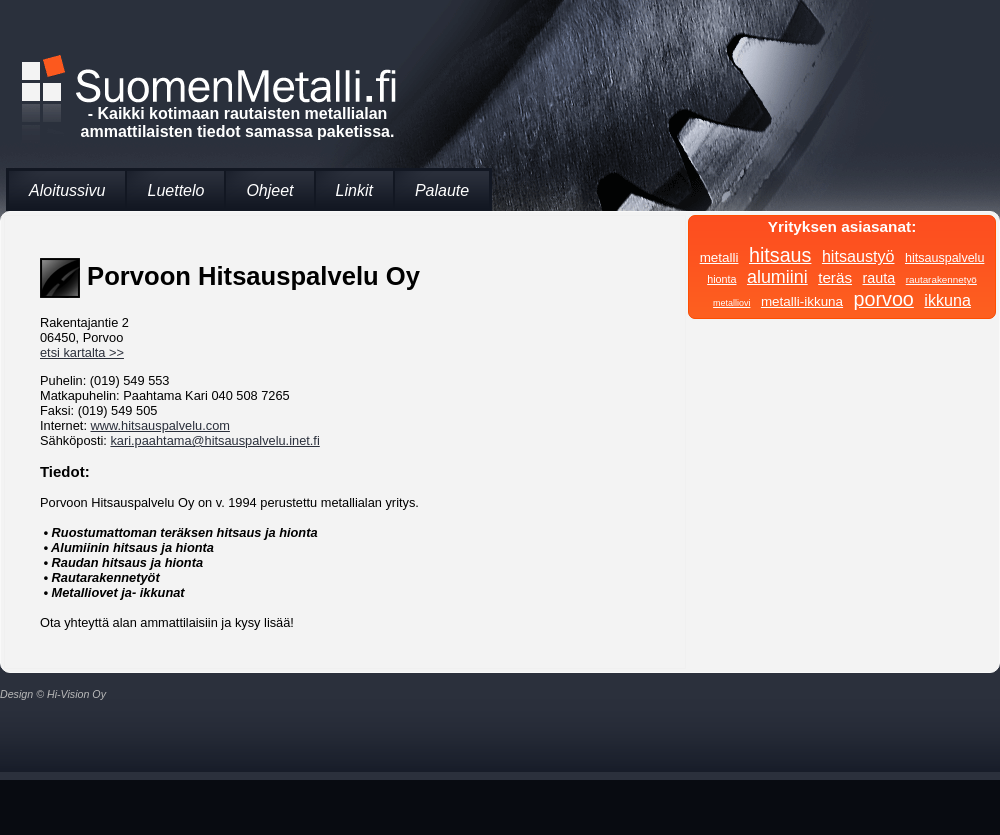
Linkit (354, 190)
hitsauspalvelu (944, 258)
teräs (835, 277)
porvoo (884, 299)
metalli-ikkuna (802, 301)
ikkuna (947, 300)
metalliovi (731, 303)
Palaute (442, 190)
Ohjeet (269, 190)
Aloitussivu (67, 190)
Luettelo (175, 190)
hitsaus (780, 255)
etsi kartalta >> (82, 352)
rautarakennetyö (941, 279)
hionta (721, 279)
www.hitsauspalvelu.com (160, 425)
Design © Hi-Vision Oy (53, 694)
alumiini (777, 277)
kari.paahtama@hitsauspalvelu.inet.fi (214, 440)
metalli (719, 257)
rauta (879, 278)
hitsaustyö (858, 256)
